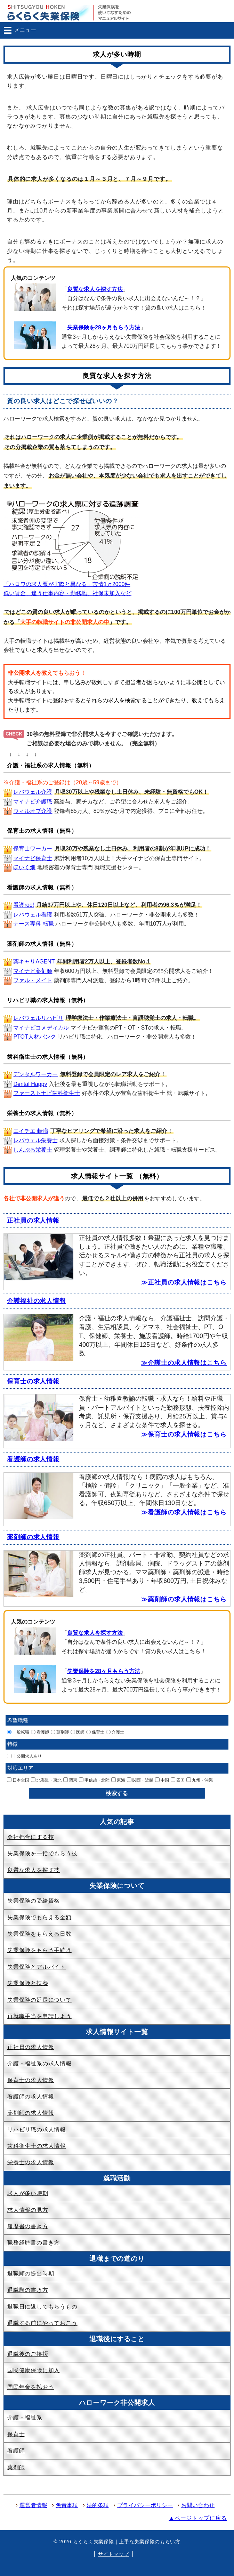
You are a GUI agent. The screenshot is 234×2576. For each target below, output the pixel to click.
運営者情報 (33, 2505)
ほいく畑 (24, 867)
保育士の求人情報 (33, 1381)
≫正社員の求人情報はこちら (184, 1282)
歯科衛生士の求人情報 (36, 2146)
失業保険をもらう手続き (39, 1950)
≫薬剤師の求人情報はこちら (184, 1599)
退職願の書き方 (27, 2290)
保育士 (95, 1732)
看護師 (40, 1732)
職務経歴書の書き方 (33, 2243)
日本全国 (18, 1779)
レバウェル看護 (32, 915)
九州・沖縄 (199, 1779)
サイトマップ (113, 2554)
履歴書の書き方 (27, 2226)
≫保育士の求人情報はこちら (184, 1434)
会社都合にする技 (30, 1837)
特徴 (12, 1744)
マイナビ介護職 (32, 802)
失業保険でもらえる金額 (39, 1917)
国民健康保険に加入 (33, 2370)
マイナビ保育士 (32, 858)
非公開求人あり (24, 1756)
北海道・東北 (46, 1779)
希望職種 (17, 1720)
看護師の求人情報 (33, 1459)
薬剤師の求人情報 (33, 1537)
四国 (178, 1779)
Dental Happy (30, 1084)
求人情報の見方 (27, 2210)
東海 (118, 1779)
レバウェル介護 (32, 792)
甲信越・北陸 (94, 1779)
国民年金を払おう (30, 2387)
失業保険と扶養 (27, 1983)
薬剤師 (60, 1732)
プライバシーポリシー (145, 2505)
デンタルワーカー (35, 1074)
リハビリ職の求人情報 (36, 2130)
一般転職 (18, 1732)
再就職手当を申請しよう (39, 2016)
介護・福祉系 (24, 2418)
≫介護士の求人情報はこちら (184, 1362)
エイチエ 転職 (30, 1131)
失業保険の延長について (39, 2000)
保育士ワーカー (32, 848)
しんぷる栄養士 (32, 1150)
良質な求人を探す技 (33, 1870)
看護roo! (23, 905)
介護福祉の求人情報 (36, 1300)
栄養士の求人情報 (30, 2162)
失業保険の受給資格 (33, 1901)
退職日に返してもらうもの (42, 2307)
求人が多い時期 (27, 2193)
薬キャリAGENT (34, 962)
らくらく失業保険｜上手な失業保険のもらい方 (126, 2541)
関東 (70, 1779)
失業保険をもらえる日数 (39, 1934)
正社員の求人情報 (33, 1220)
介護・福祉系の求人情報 (39, 2063)
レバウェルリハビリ (38, 1018)
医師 (77, 1732)
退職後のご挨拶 (27, 2354)
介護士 (115, 1732)
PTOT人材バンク (34, 1037)
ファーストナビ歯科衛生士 (46, 1093)
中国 (162, 1779)
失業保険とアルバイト (36, 1967)
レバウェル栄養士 (35, 1140)
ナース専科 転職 (33, 924)
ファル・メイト (32, 980)
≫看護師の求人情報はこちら (184, 1512)
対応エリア (20, 1768)
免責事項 (67, 2505)
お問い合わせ (198, 2505)
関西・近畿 (140, 1779)
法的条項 (98, 2505)
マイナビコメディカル (41, 1028)
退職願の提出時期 (30, 2274)
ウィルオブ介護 (32, 811)
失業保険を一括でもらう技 (42, 1853)
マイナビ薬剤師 (32, 971)
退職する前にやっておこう (42, 2323)
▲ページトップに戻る (198, 2518)
